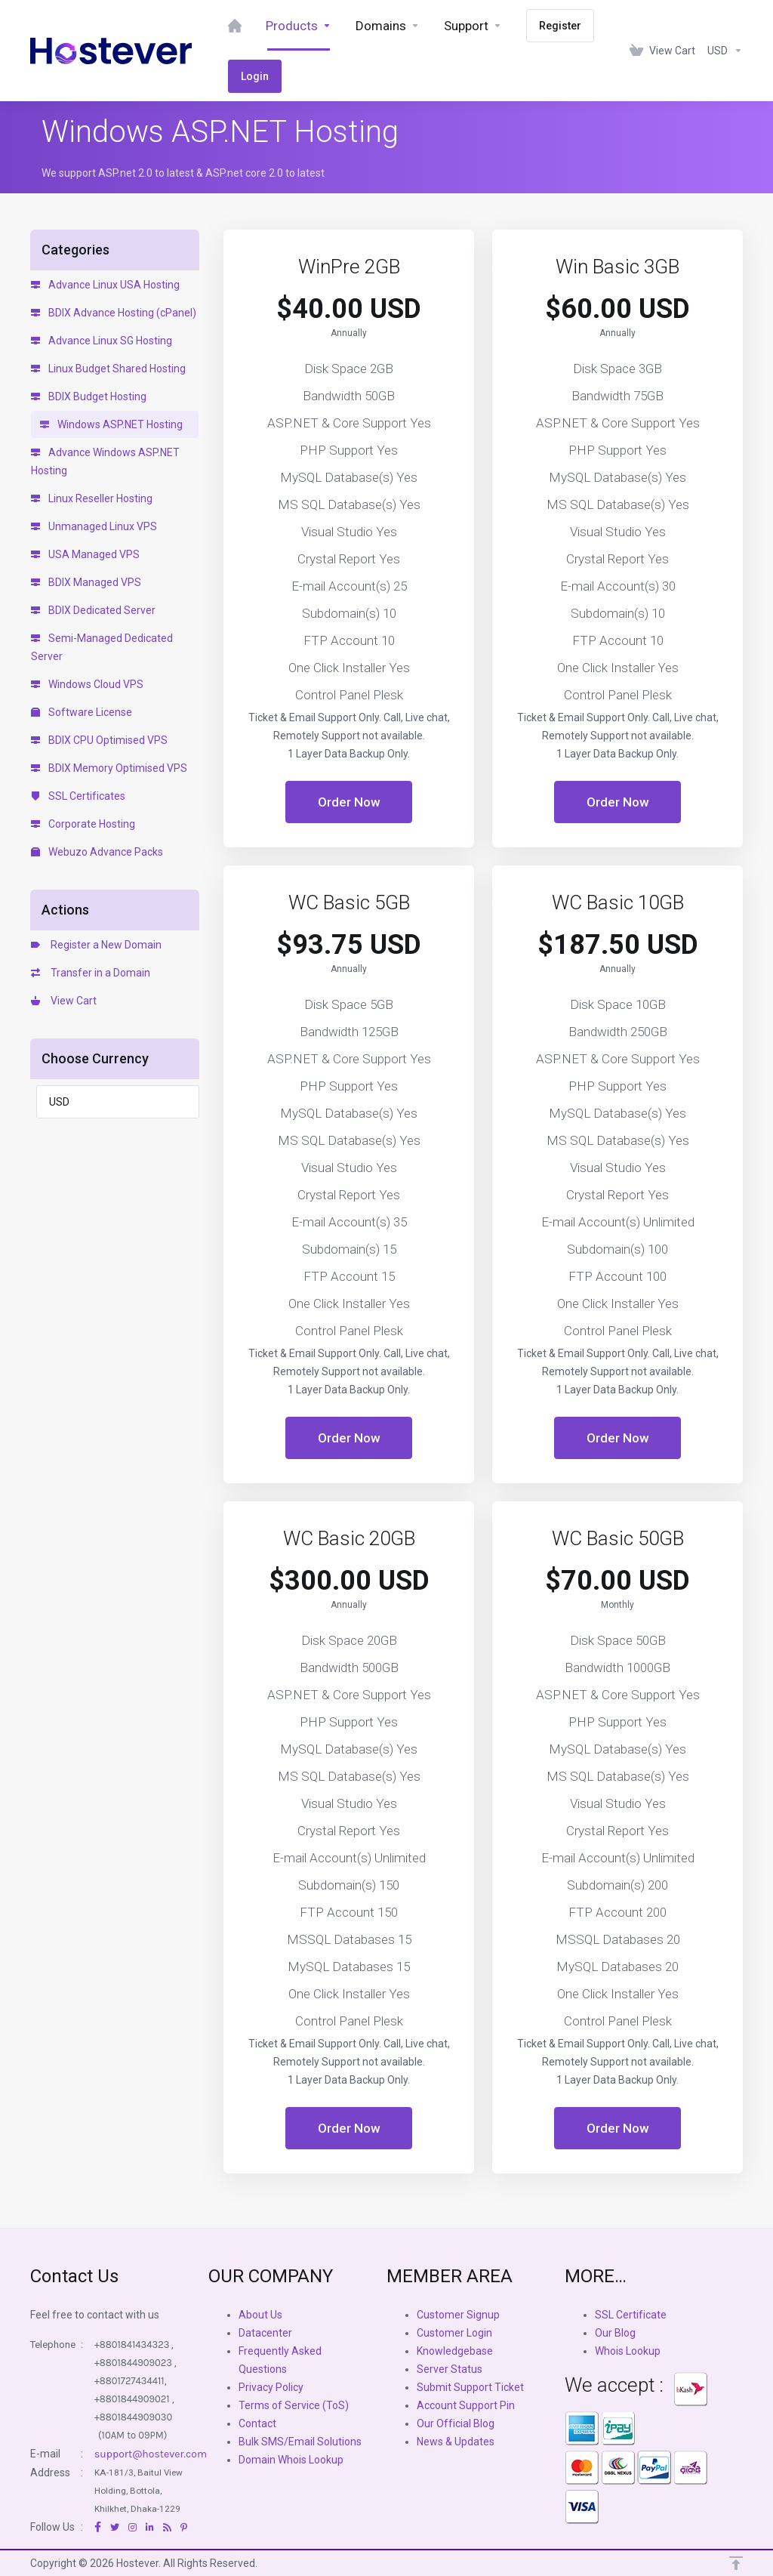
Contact (257, 2423)
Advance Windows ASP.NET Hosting (105, 461)
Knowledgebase (455, 2351)
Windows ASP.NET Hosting (111, 424)
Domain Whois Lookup (291, 2460)
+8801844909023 (133, 2362)
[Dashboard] (235, 25)
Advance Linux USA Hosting (105, 285)
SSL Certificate (631, 2315)
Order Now (349, 802)
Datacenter (265, 2333)
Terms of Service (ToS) (294, 2405)
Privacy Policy (271, 2387)
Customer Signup (458, 2315)
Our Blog (615, 2333)
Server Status (449, 2369)
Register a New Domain (96, 945)
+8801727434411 (129, 2380)
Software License (81, 712)
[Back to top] (736, 2563)
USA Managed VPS (85, 554)
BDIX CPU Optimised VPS (99, 740)
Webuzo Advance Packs (97, 852)
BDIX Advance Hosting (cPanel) (113, 313)
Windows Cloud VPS (87, 684)
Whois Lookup (628, 2351)
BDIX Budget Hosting (88, 396)
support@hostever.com (150, 2454)
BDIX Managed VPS (86, 582)
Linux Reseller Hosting (91, 498)
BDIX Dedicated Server (93, 610)
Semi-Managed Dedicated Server (102, 647)
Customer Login (454, 2333)
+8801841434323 (131, 2344)
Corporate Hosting (83, 824)
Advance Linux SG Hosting (101, 341)
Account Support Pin (466, 2405)
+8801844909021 (132, 2399)
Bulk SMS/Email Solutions (300, 2442)
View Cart (64, 1001)
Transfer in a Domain (90, 973)
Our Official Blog (455, 2423)
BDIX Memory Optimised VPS (109, 768)
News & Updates (455, 2442)
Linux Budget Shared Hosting (108, 368)
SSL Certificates (78, 796)
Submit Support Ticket (470, 2387)
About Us (260, 2315)
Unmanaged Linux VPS (94, 526)
